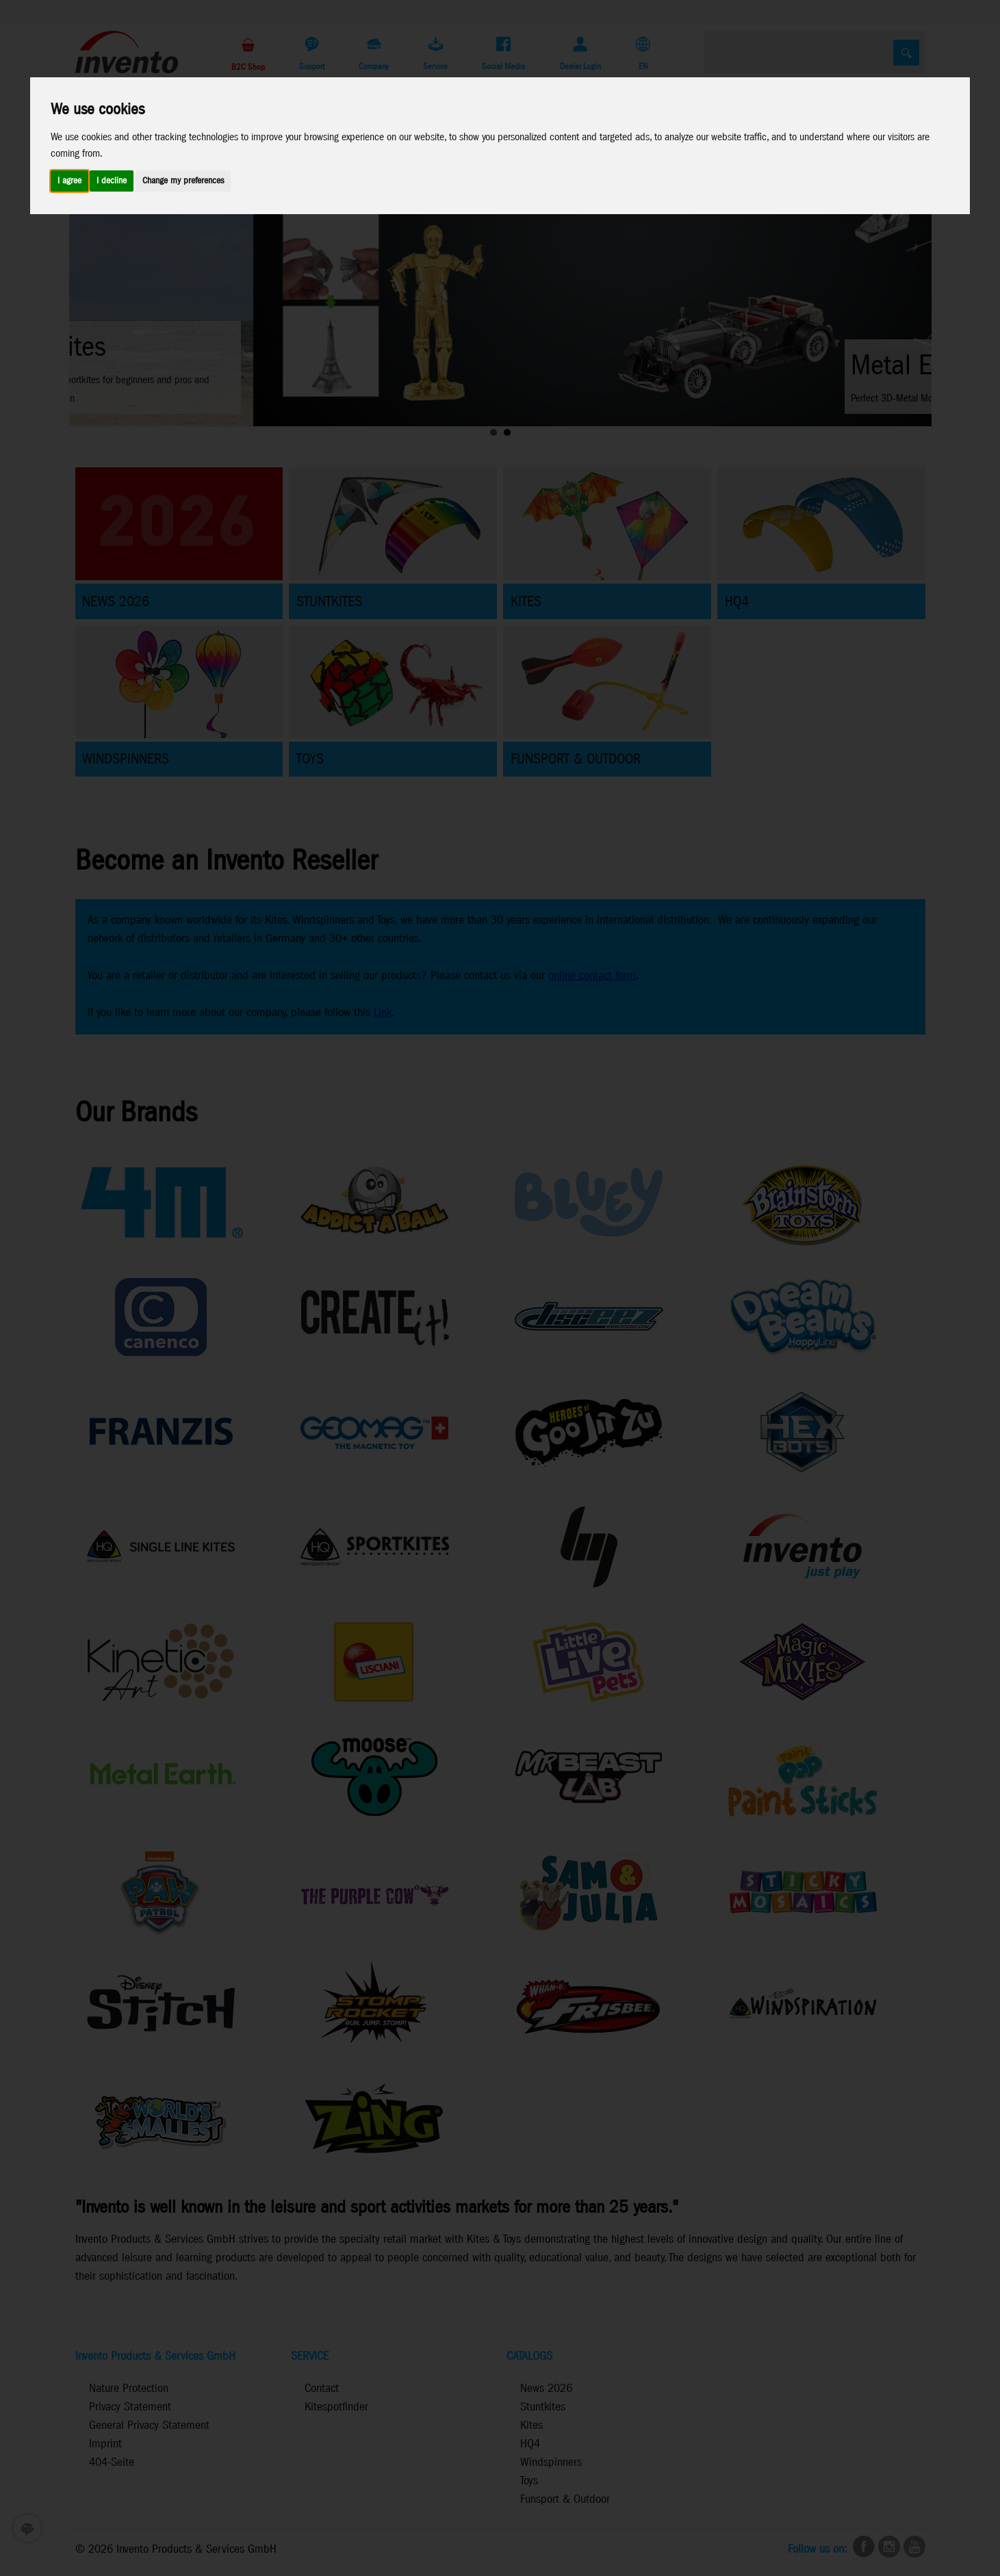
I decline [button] (112, 180)
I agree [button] (69, 180)
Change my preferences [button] (183, 180)
